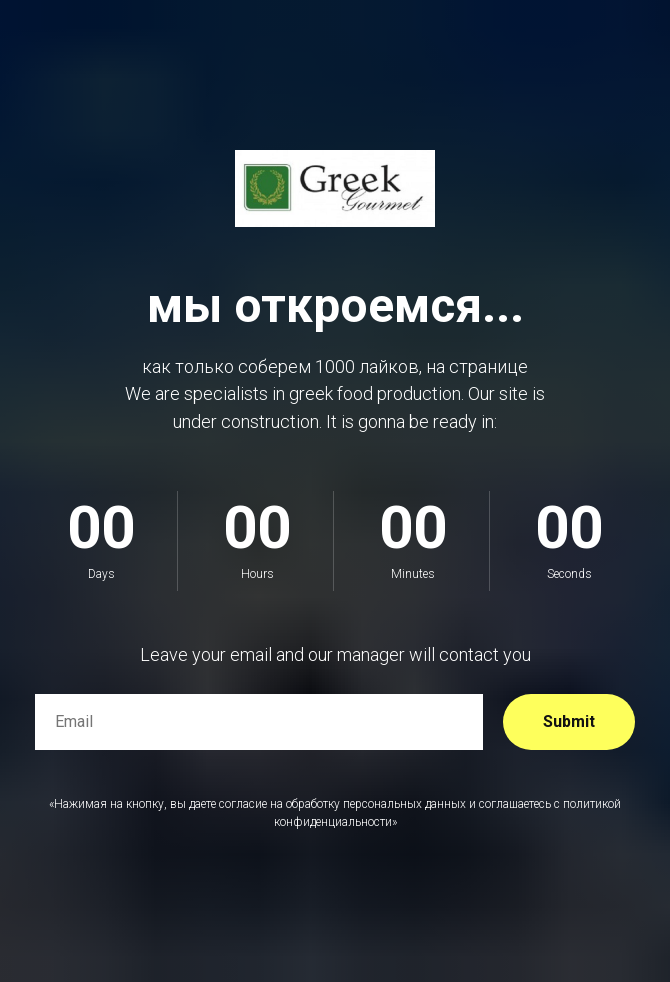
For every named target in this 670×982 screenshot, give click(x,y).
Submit (569, 721)
